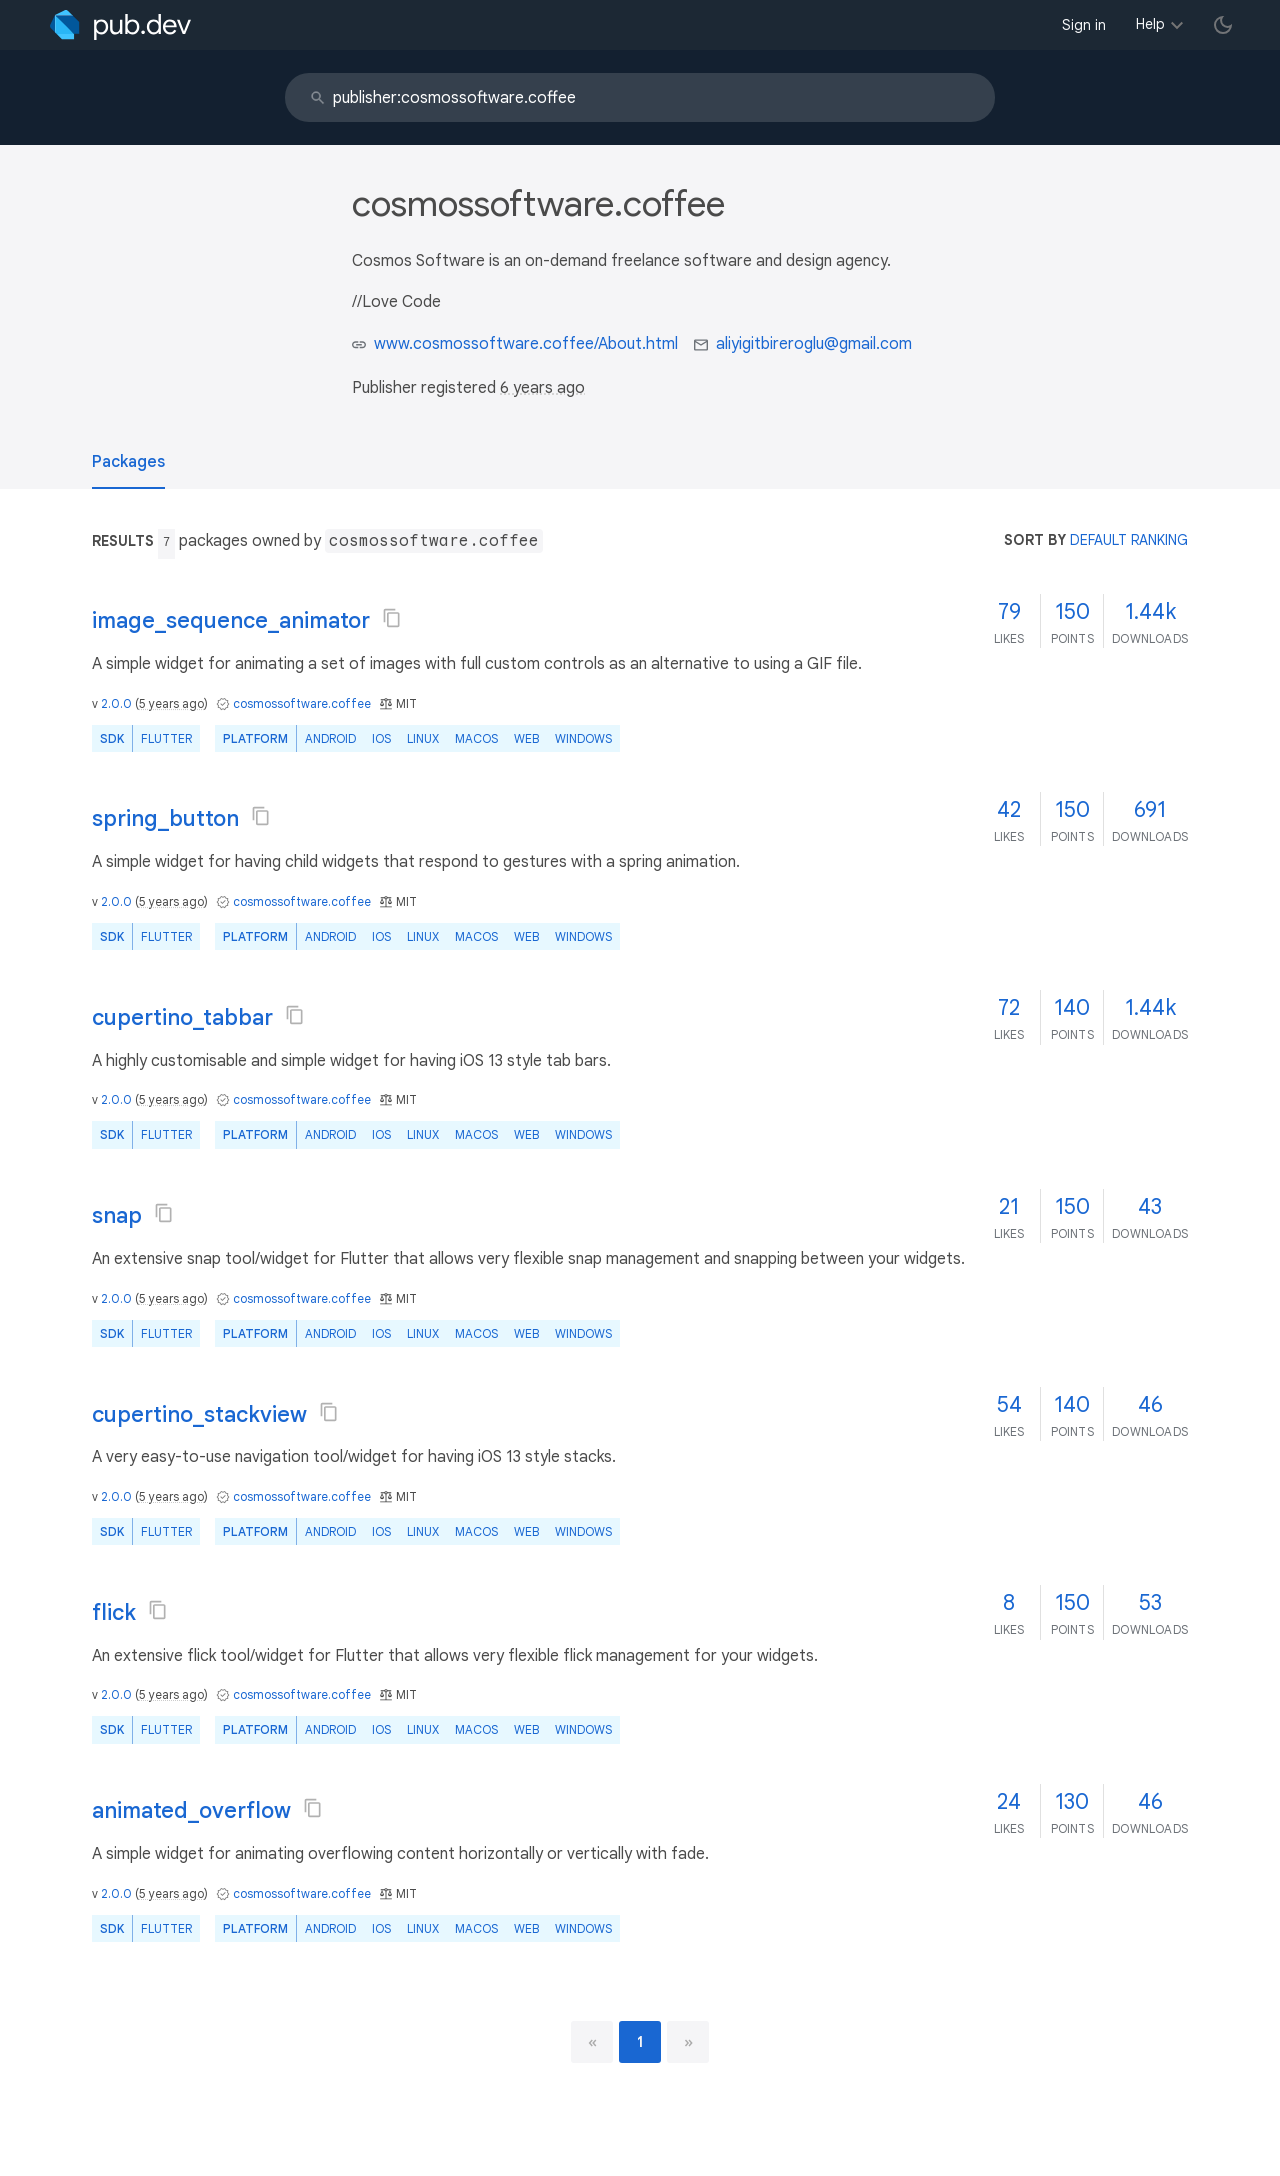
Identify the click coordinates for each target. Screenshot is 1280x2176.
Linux (423, 738)
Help (1150, 24)
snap (117, 1215)
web (526, 738)
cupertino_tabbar (182, 1017)
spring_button (165, 818)
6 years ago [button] (542, 388)
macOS (476, 738)
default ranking (1129, 540)
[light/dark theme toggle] (1223, 25)
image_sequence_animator (231, 620)
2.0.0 (116, 703)
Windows (583, 738)
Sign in (1084, 25)
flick (114, 1612)
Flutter (166, 738)
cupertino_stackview (199, 1414)
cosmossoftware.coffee (302, 703)
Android (330, 738)
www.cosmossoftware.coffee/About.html (526, 344)
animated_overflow (191, 1810)
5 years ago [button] (171, 703)
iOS (381, 738)
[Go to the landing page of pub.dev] (120, 25)
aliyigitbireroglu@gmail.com (814, 344)
